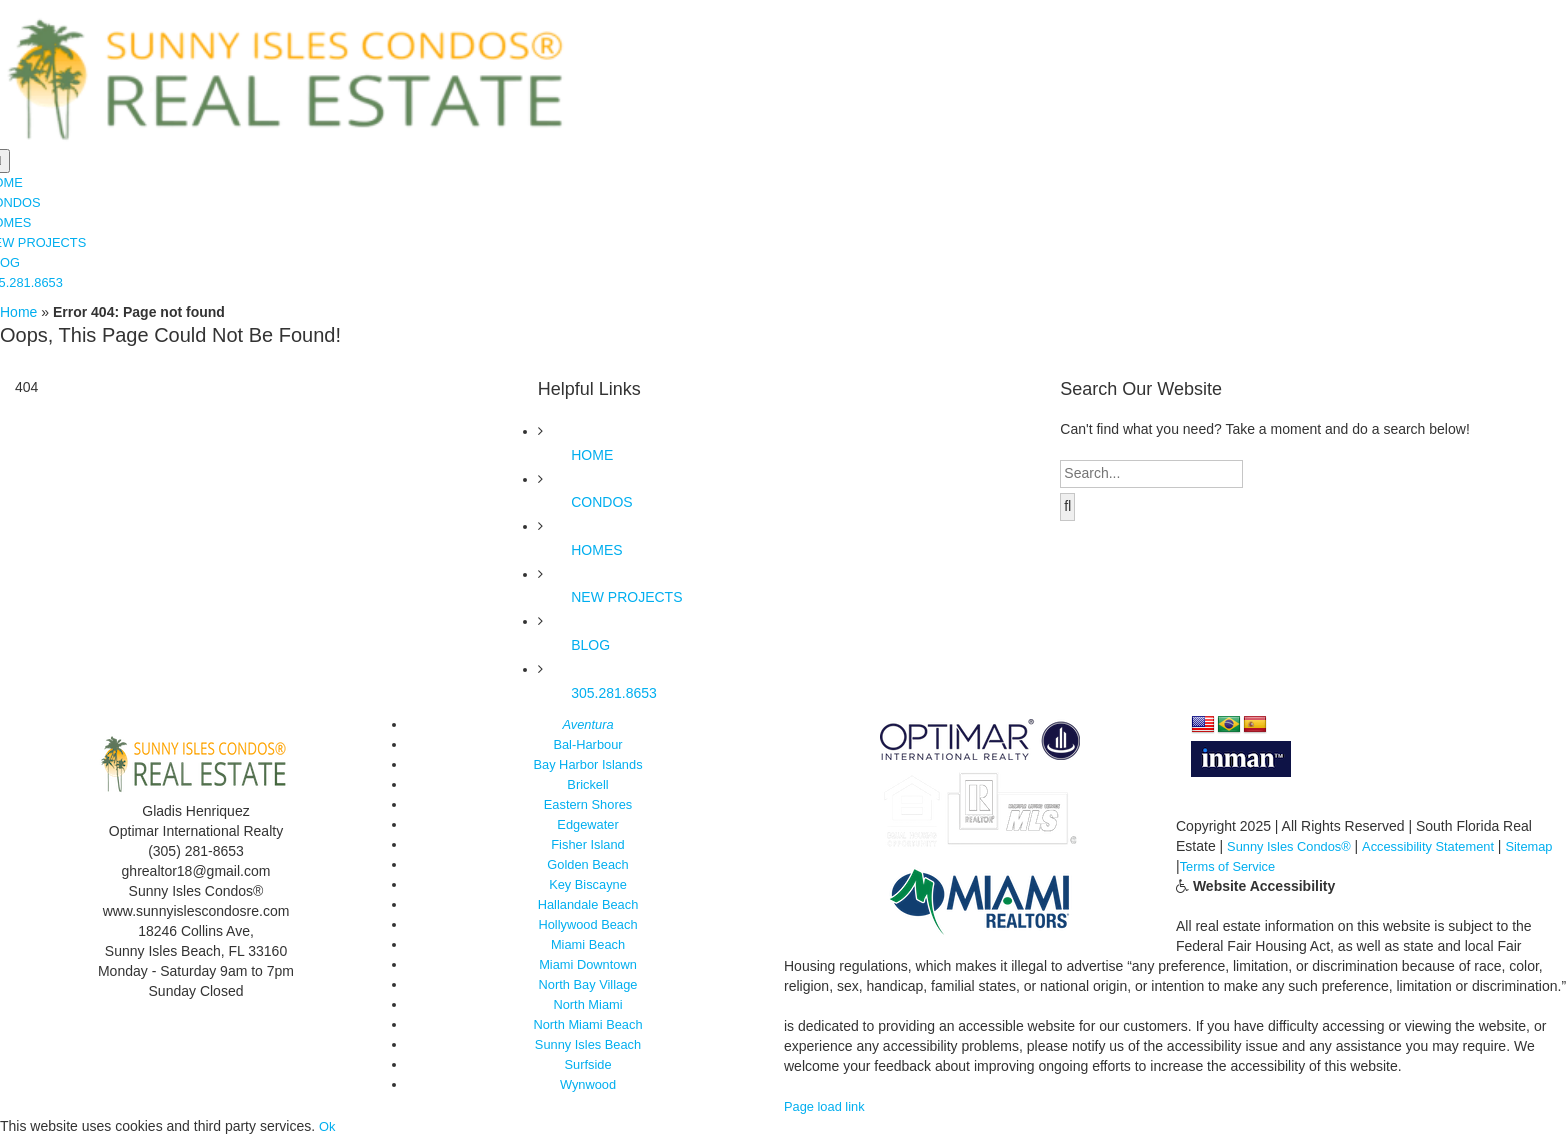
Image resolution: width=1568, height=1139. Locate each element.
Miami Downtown (588, 966)
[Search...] (1151, 476)
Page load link (828, 1108)
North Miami (587, 1006)
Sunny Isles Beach (588, 1046)
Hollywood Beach (588, 926)
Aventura (588, 726)
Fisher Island (588, 846)
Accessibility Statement (1445, 848)
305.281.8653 (614, 694)
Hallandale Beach (588, 906)
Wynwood (587, 1086)
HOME (592, 456)
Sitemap (1201, 868)
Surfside (587, 1066)
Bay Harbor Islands (587, 766)
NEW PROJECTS (626, 599)
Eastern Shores (588, 806)
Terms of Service (1287, 868)
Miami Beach (588, 946)
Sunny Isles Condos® (1294, 848)
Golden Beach (588, 866)
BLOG (590, 647)
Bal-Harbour (587, 746)
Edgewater (588, 826)
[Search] (1067, 509)
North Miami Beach (587, 1026)
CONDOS (601, 504)
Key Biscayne (588, 886)
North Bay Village (588, 986)
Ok (328, 1128)
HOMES (596, 552)
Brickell (587, 786)
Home (18, 314)
